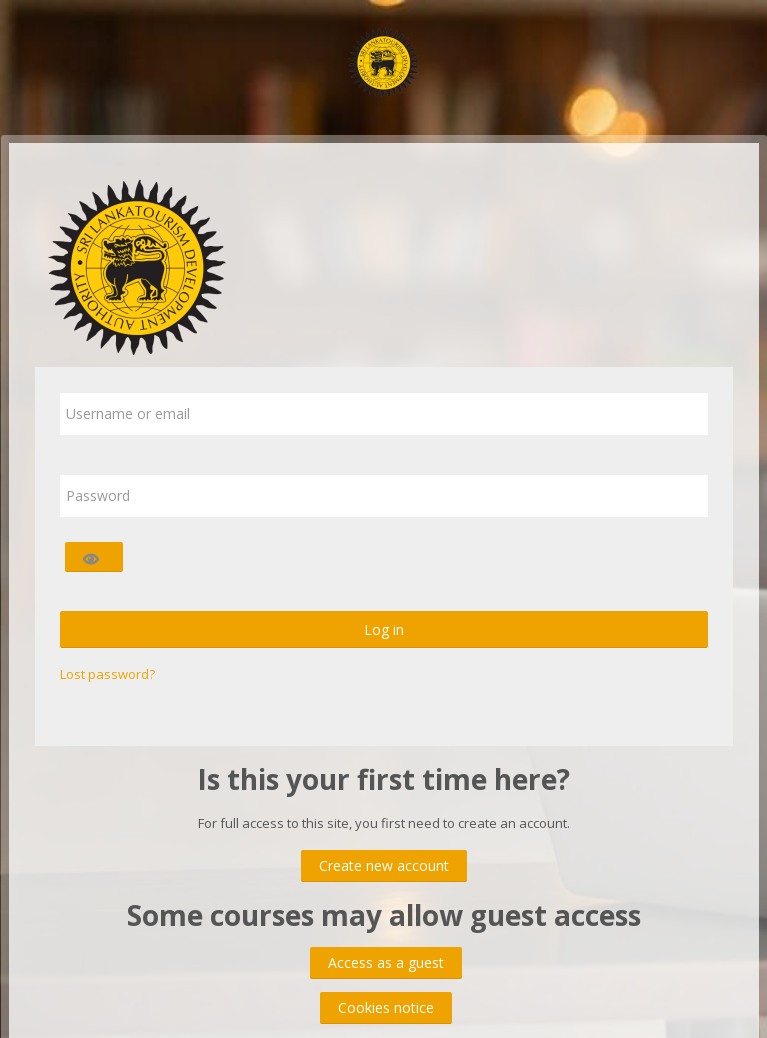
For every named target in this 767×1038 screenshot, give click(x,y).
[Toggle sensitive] (94, 557)
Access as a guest (386, 962)
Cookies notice (386, 1007)
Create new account (384, 865)
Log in (384, 629)
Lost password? (107, 674)
